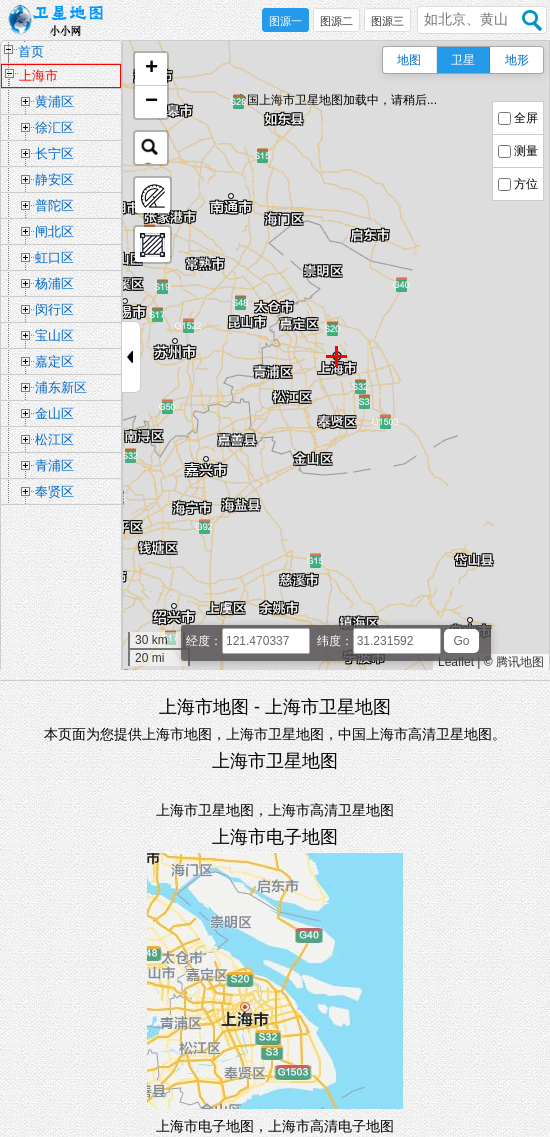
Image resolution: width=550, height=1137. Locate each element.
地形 (517, 60)
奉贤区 (54, 491)
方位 (526, 184)
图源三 (387, 21)
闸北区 (54, 231)
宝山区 (54, 335)
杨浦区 (54, 283)
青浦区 (54, 465)
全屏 (526, 118)
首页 (31, 51)
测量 (526, 151)
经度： (204, 641)
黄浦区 (54, 101)
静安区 (54, 179)
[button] (151, 69)
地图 (409, 60)
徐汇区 (54, 127)
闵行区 (54, 309)
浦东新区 (61, 387)
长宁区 (54, 153)
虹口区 (54, 257)
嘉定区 (54, 361)
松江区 (54, 439)
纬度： (335, 641)
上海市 (38, 75)
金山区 (54, 413)
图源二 (336, 21)
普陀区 (54, 205)
